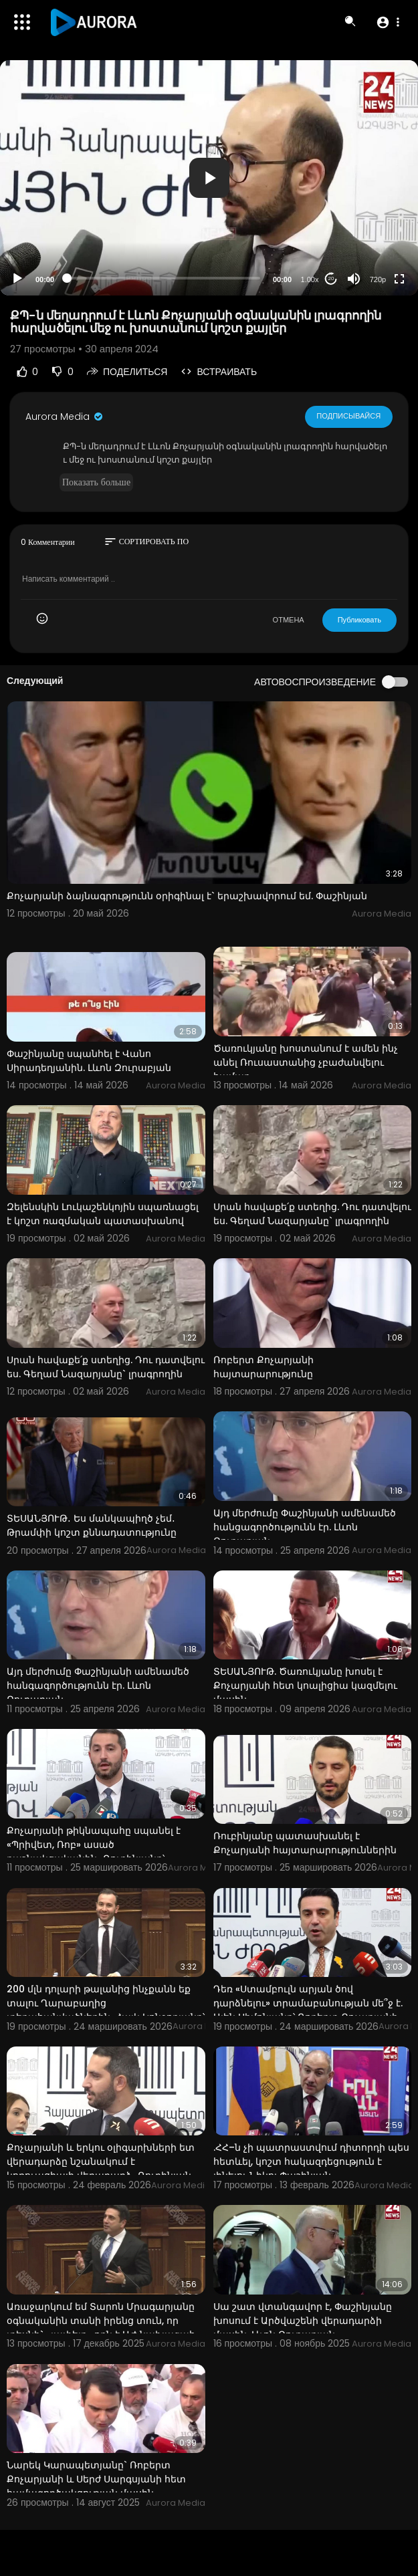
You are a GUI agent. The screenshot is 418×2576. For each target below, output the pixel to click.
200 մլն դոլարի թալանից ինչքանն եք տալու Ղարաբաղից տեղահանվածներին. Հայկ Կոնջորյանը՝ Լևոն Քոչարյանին (106, 2010)
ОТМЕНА (288, 619)
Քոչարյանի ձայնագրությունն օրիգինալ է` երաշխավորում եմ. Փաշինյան (187, 896)
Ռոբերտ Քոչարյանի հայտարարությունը (263, 1367)
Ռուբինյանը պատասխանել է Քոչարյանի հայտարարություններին (305, 1843)
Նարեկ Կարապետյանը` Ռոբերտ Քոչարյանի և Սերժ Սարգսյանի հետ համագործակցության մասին (96, 2479)
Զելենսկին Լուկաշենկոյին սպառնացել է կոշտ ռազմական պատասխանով (103, 1213)
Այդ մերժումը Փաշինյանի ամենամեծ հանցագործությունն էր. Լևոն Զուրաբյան (304, 1527)
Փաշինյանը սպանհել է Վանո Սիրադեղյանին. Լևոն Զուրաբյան (89, 1060)
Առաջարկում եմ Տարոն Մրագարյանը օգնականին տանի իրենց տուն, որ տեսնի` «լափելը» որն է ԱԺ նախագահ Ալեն (101, 2327)
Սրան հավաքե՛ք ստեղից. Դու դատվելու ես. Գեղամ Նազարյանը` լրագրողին (312, 1213)
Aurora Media (64, 416)
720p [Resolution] (378, 279)
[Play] (17, 278)
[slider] (163, 278)
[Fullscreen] (399, 278)
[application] (209, 178)
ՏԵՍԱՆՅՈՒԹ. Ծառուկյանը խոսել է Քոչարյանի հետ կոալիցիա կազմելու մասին (305, 1685)
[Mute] (353, 278)
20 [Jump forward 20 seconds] (331, 278)
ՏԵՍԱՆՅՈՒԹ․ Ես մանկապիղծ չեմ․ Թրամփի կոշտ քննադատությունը (92, 1525)
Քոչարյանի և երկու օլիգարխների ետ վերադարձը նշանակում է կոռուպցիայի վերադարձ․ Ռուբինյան (101, 2161)
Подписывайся (349, 416)
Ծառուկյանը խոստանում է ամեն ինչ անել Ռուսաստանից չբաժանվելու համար (305, 1062)
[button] (387, 22)
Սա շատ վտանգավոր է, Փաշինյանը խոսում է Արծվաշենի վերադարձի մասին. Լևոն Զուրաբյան (302, 2320)
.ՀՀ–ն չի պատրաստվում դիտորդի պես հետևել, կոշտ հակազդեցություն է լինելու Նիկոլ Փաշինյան (311, 2161)
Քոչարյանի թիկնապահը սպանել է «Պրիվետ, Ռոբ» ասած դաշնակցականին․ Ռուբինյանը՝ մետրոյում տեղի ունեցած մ (94, 1851)
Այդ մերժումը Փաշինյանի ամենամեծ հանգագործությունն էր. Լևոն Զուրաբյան (98, 1685)
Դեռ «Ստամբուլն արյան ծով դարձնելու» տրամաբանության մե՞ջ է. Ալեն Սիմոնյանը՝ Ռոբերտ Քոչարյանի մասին (308, 2010)
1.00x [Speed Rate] (310, 279)
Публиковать (359, 619)
